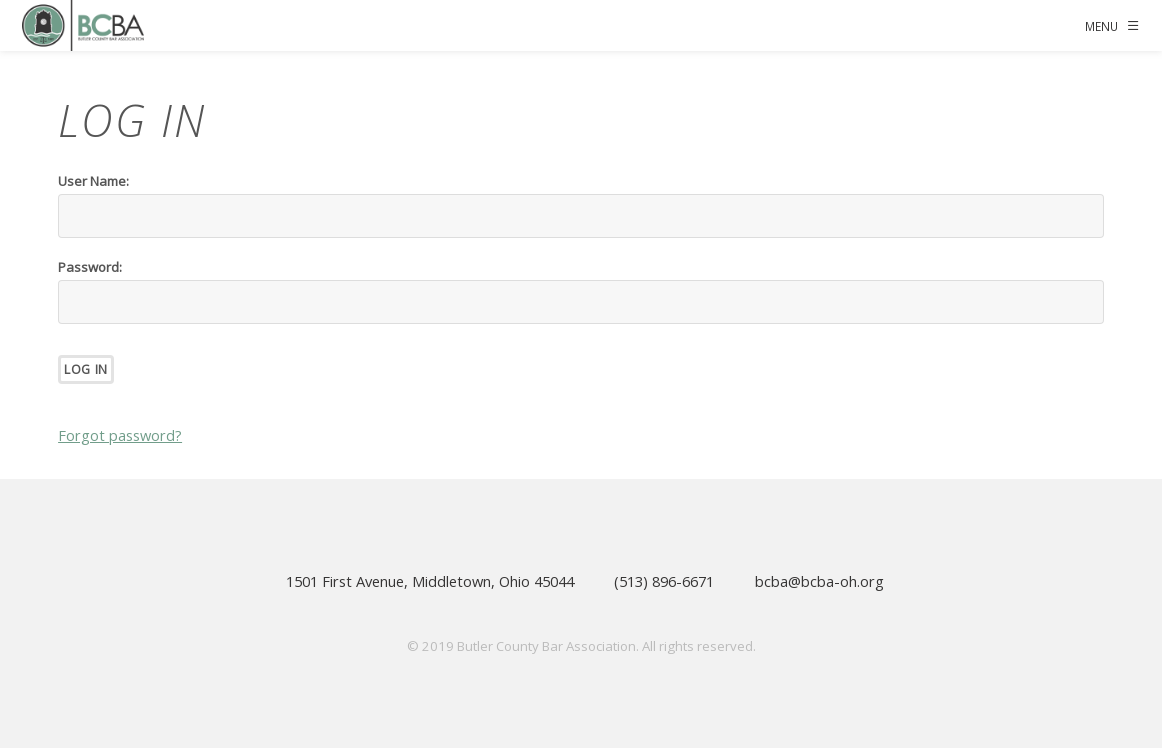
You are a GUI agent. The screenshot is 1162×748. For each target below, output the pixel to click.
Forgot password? (120, 435)
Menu (1101, 26)
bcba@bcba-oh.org (819, 581)
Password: (90, 267)
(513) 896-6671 (664, 581)
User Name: (93, 181)
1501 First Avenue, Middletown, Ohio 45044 (430, 581)
